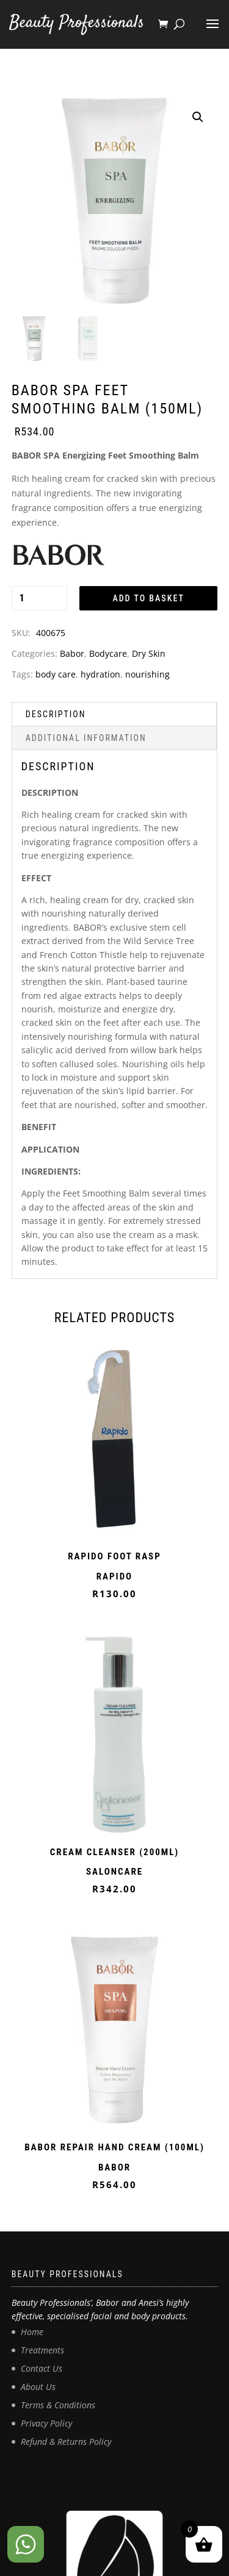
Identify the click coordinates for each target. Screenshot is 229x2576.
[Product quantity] (39, 598)
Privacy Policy (46, 2423)
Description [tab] (56, 714)
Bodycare (108, 653)
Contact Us (41, 2368)
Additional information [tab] (86, 738)
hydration (100, 674)
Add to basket (148, 598)
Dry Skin (148, 653)
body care (55, 674)
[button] (198, 117)
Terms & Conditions (58, 2405)
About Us (38, 2386)
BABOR (114, 2167)
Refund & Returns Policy (66, 2441)
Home (32, 2332)
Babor (72, 653)
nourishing (147, 674)
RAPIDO (114, 1576)
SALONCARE (114, 1871)
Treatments (42, 2350)
